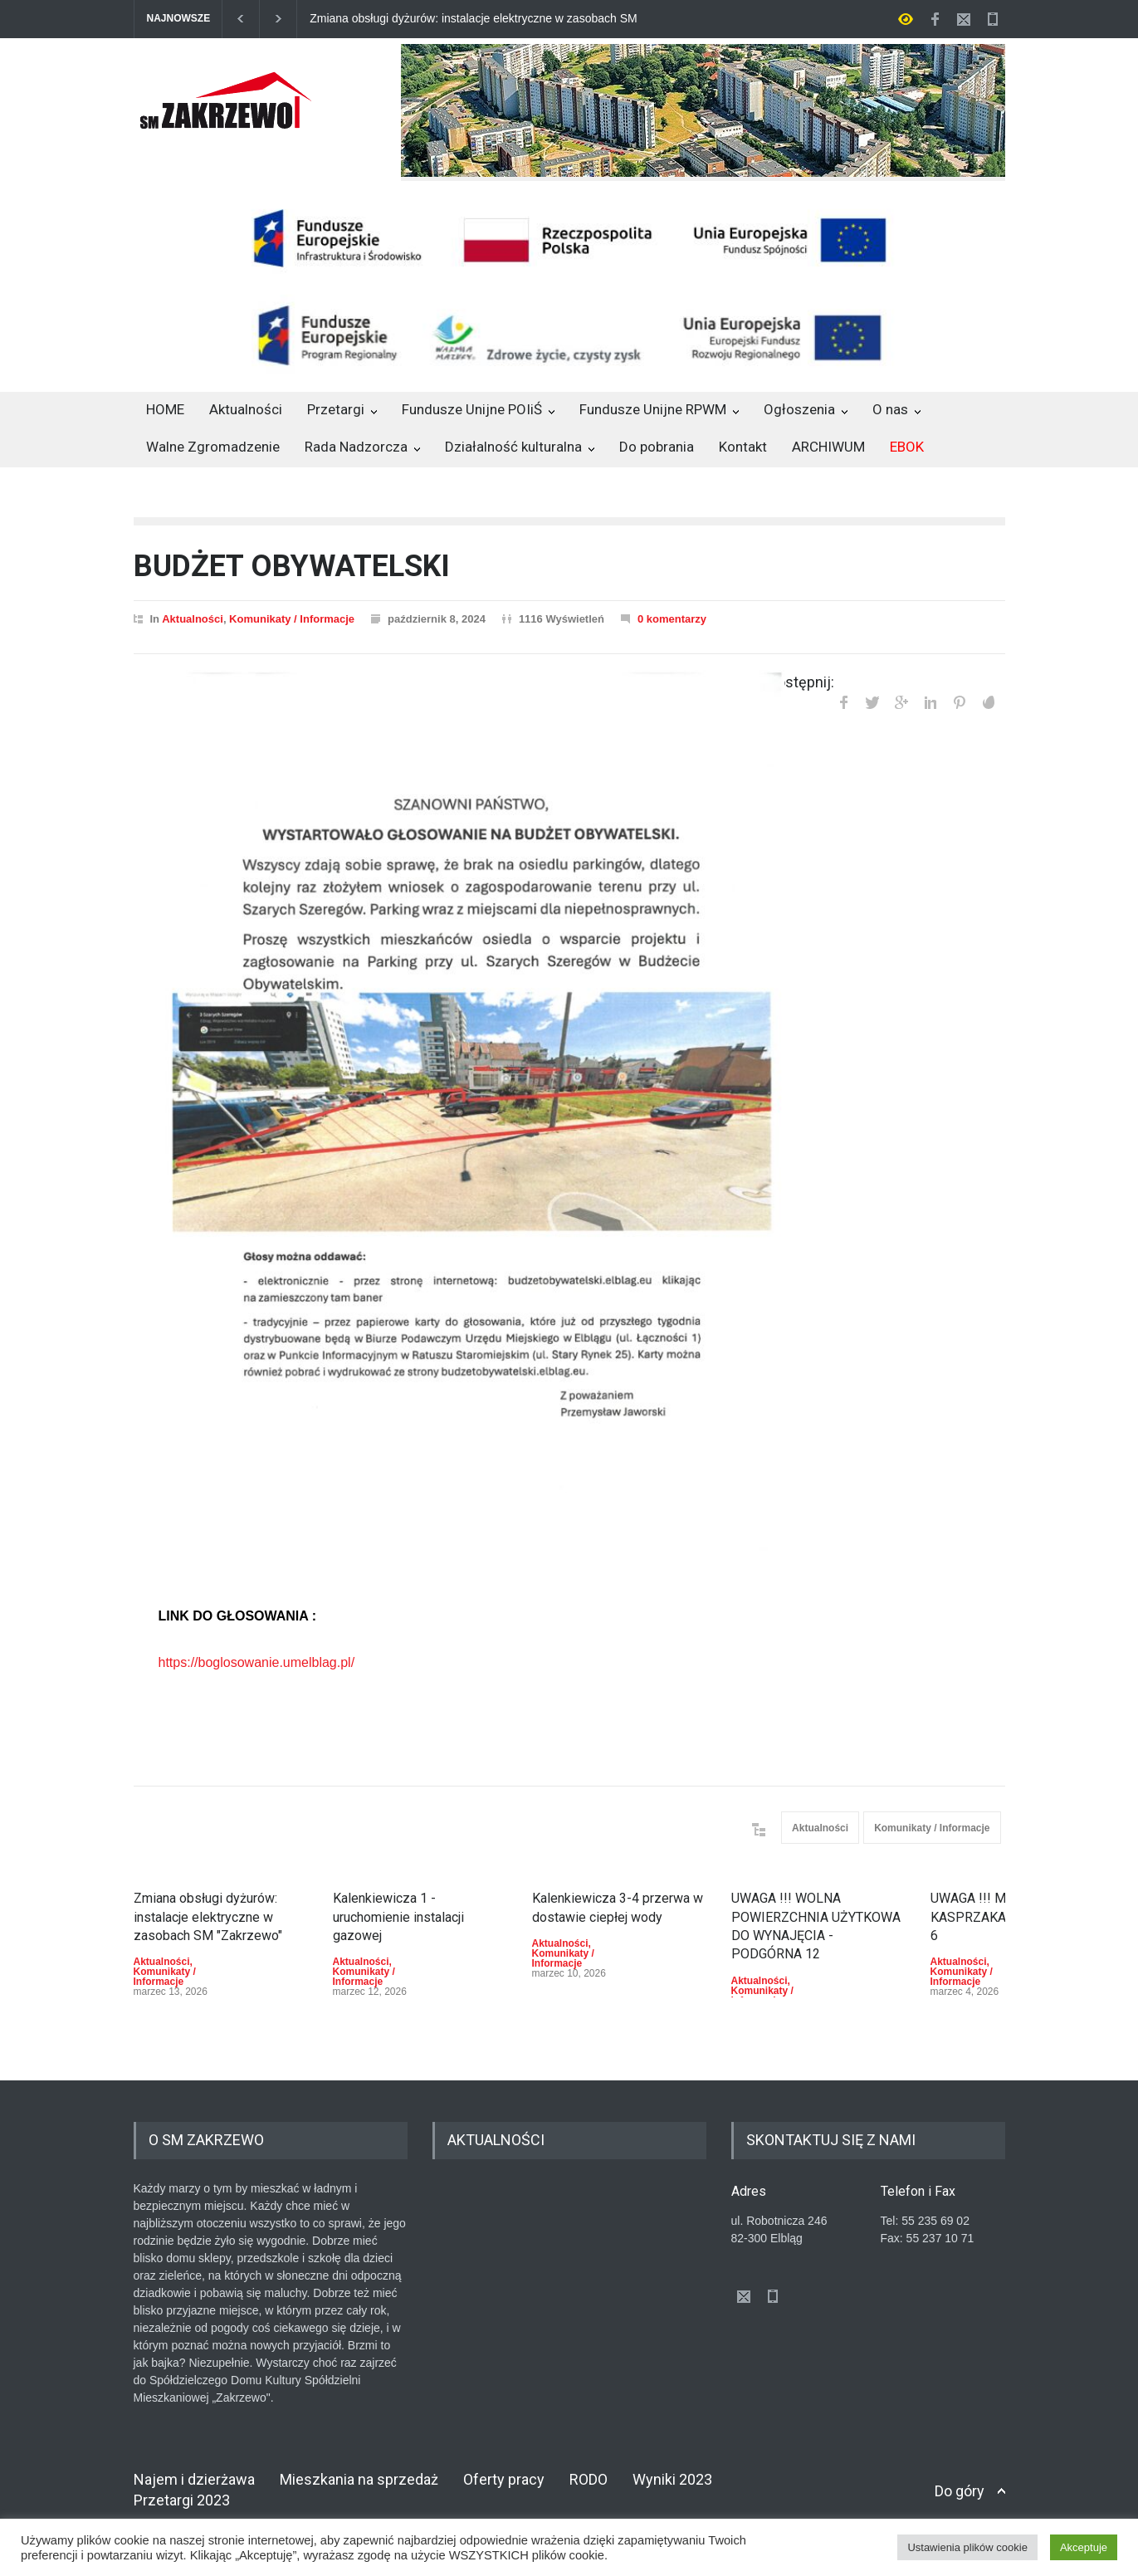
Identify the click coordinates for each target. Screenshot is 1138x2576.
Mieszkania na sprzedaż (359, 2479)
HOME (165, 409)
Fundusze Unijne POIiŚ (472, 409)
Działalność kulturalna (513, 446)
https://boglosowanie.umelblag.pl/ (257, 1662)
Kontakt (743, 446)
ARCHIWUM (828, 446)
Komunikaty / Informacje (291, 619)
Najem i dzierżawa (194, 2479)
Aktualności (245, 409)
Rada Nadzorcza (356, 446)
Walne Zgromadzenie (213, 446)
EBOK (907, 446)
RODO (588, 2479)
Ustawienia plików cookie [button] (967, 2547)
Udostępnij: (796, 682)
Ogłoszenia (799, 409)
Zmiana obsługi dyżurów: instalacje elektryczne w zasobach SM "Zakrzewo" (473, 18)
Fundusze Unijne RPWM (652, 409)
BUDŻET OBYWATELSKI (292, 566)
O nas (890, 409)
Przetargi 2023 (182, 2500)
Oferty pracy (504, 2479)
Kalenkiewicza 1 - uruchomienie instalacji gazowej (398, 1916)
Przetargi (335, 409)
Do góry (959, 2491)
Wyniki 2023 (672, 2479)
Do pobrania (656, 446)
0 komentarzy (671, 619)
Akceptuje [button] (1083, 2547)
